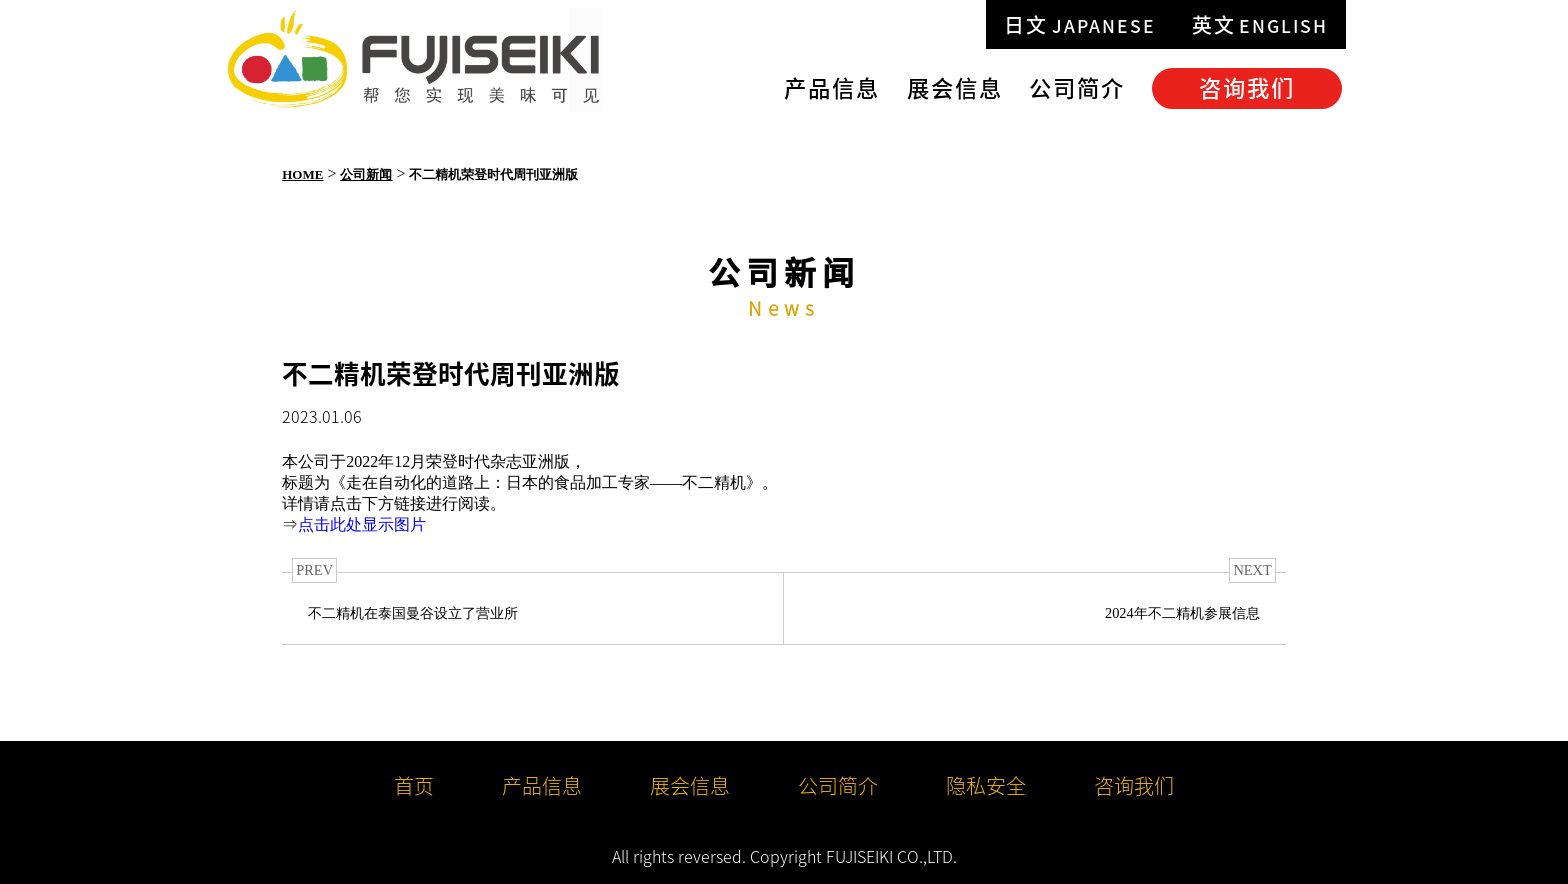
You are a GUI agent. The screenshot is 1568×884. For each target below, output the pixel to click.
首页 (414, 785)
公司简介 (1077, 87)
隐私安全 (986, 785)
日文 (1080, 24)
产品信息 (832, 87)
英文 (1260, 24)
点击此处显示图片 (362, 524)
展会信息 (955, 87)
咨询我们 (1247, 87)
